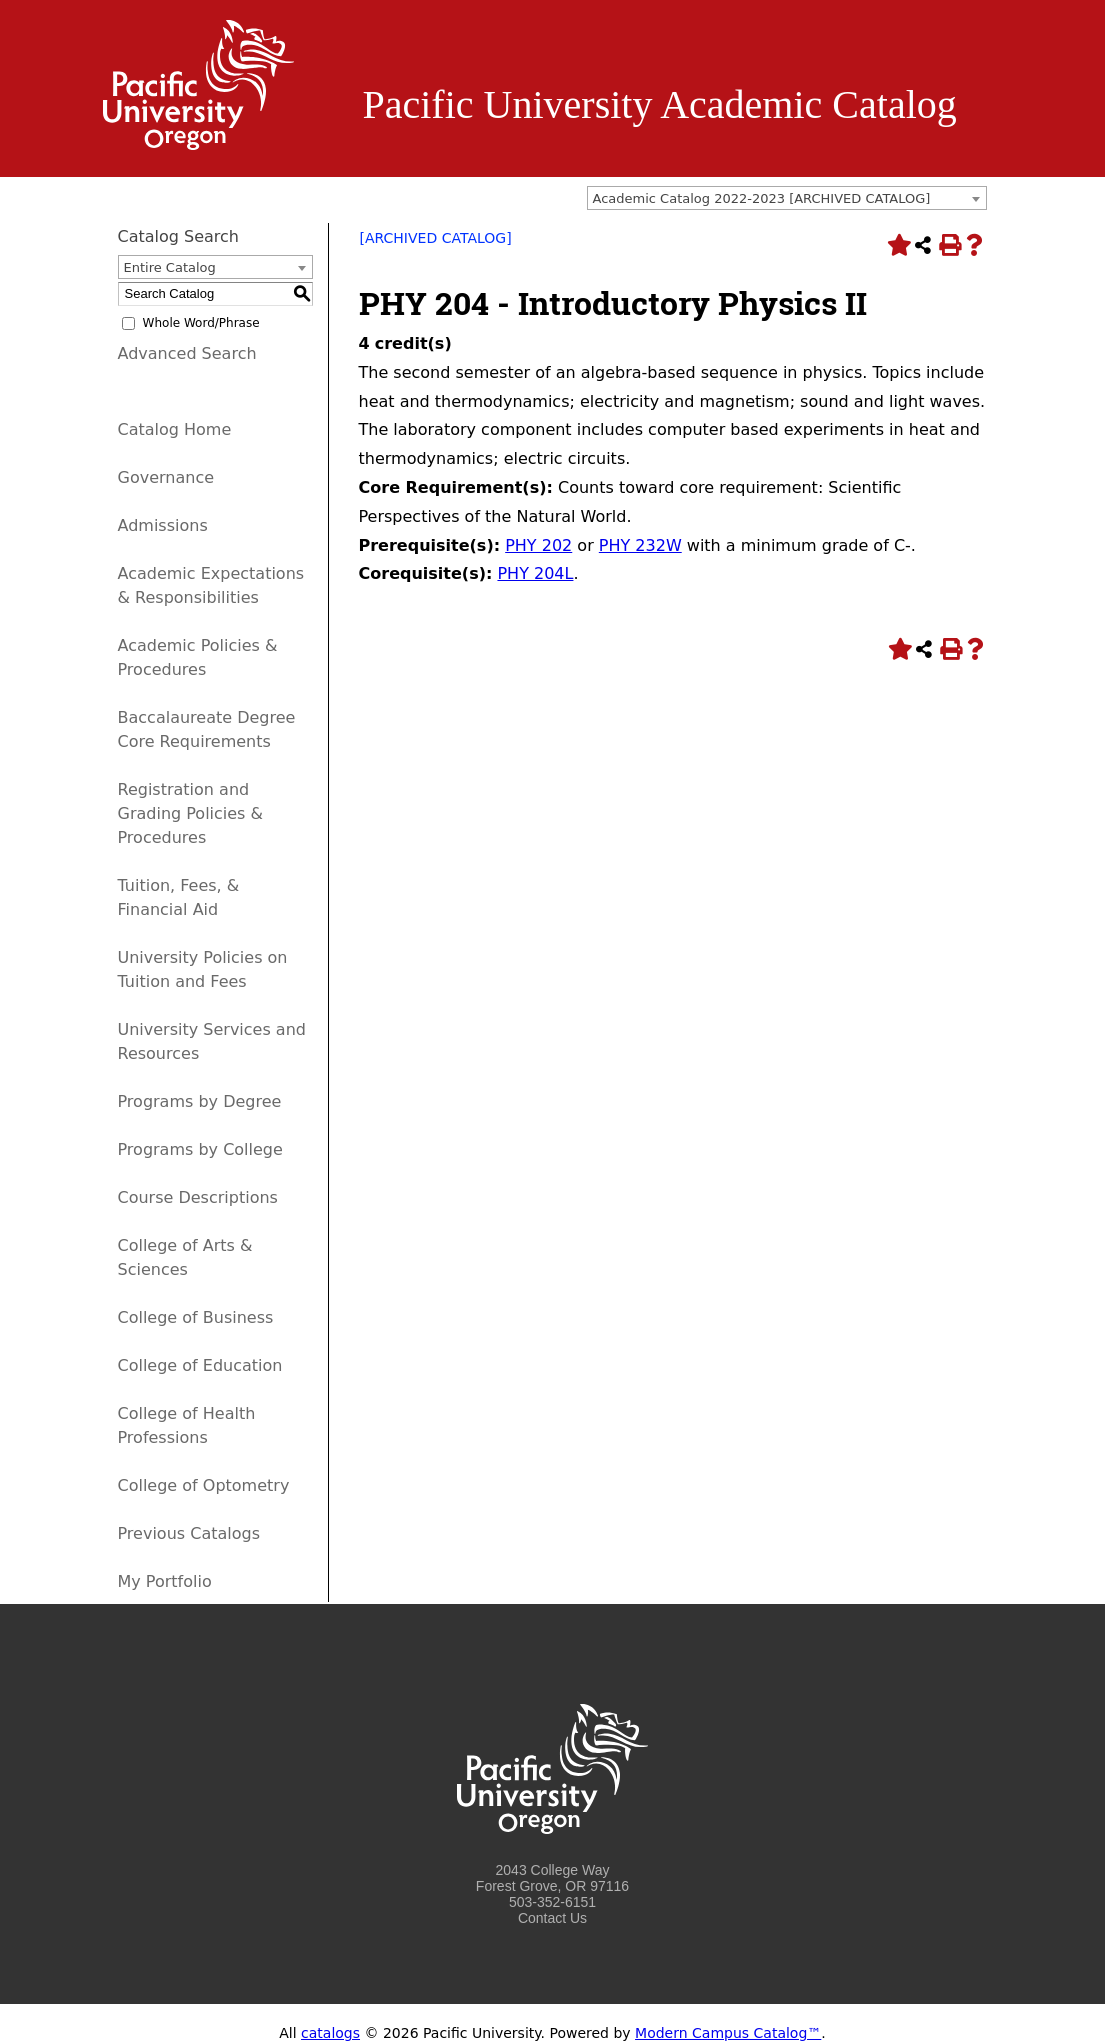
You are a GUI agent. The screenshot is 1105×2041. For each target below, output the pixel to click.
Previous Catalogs (189, 1533)
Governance (166, 477)
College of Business (196, 1317)
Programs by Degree (200, 1101)
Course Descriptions (198, 1197)
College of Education (200, 1365)
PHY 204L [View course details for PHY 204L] (535, 573)
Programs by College (200, 1149)
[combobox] (787, 198)
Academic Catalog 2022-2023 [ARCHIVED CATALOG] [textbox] (762, 198)
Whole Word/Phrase (201, 323)
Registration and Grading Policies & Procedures (191, 813)
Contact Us (552, 1918)
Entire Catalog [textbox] (170, 267)
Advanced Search (187, 353)
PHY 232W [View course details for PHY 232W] (640, 545)
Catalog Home (175, 429)
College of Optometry (204, 1485)
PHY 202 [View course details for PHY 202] (538, 545)
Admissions (163, 525)
